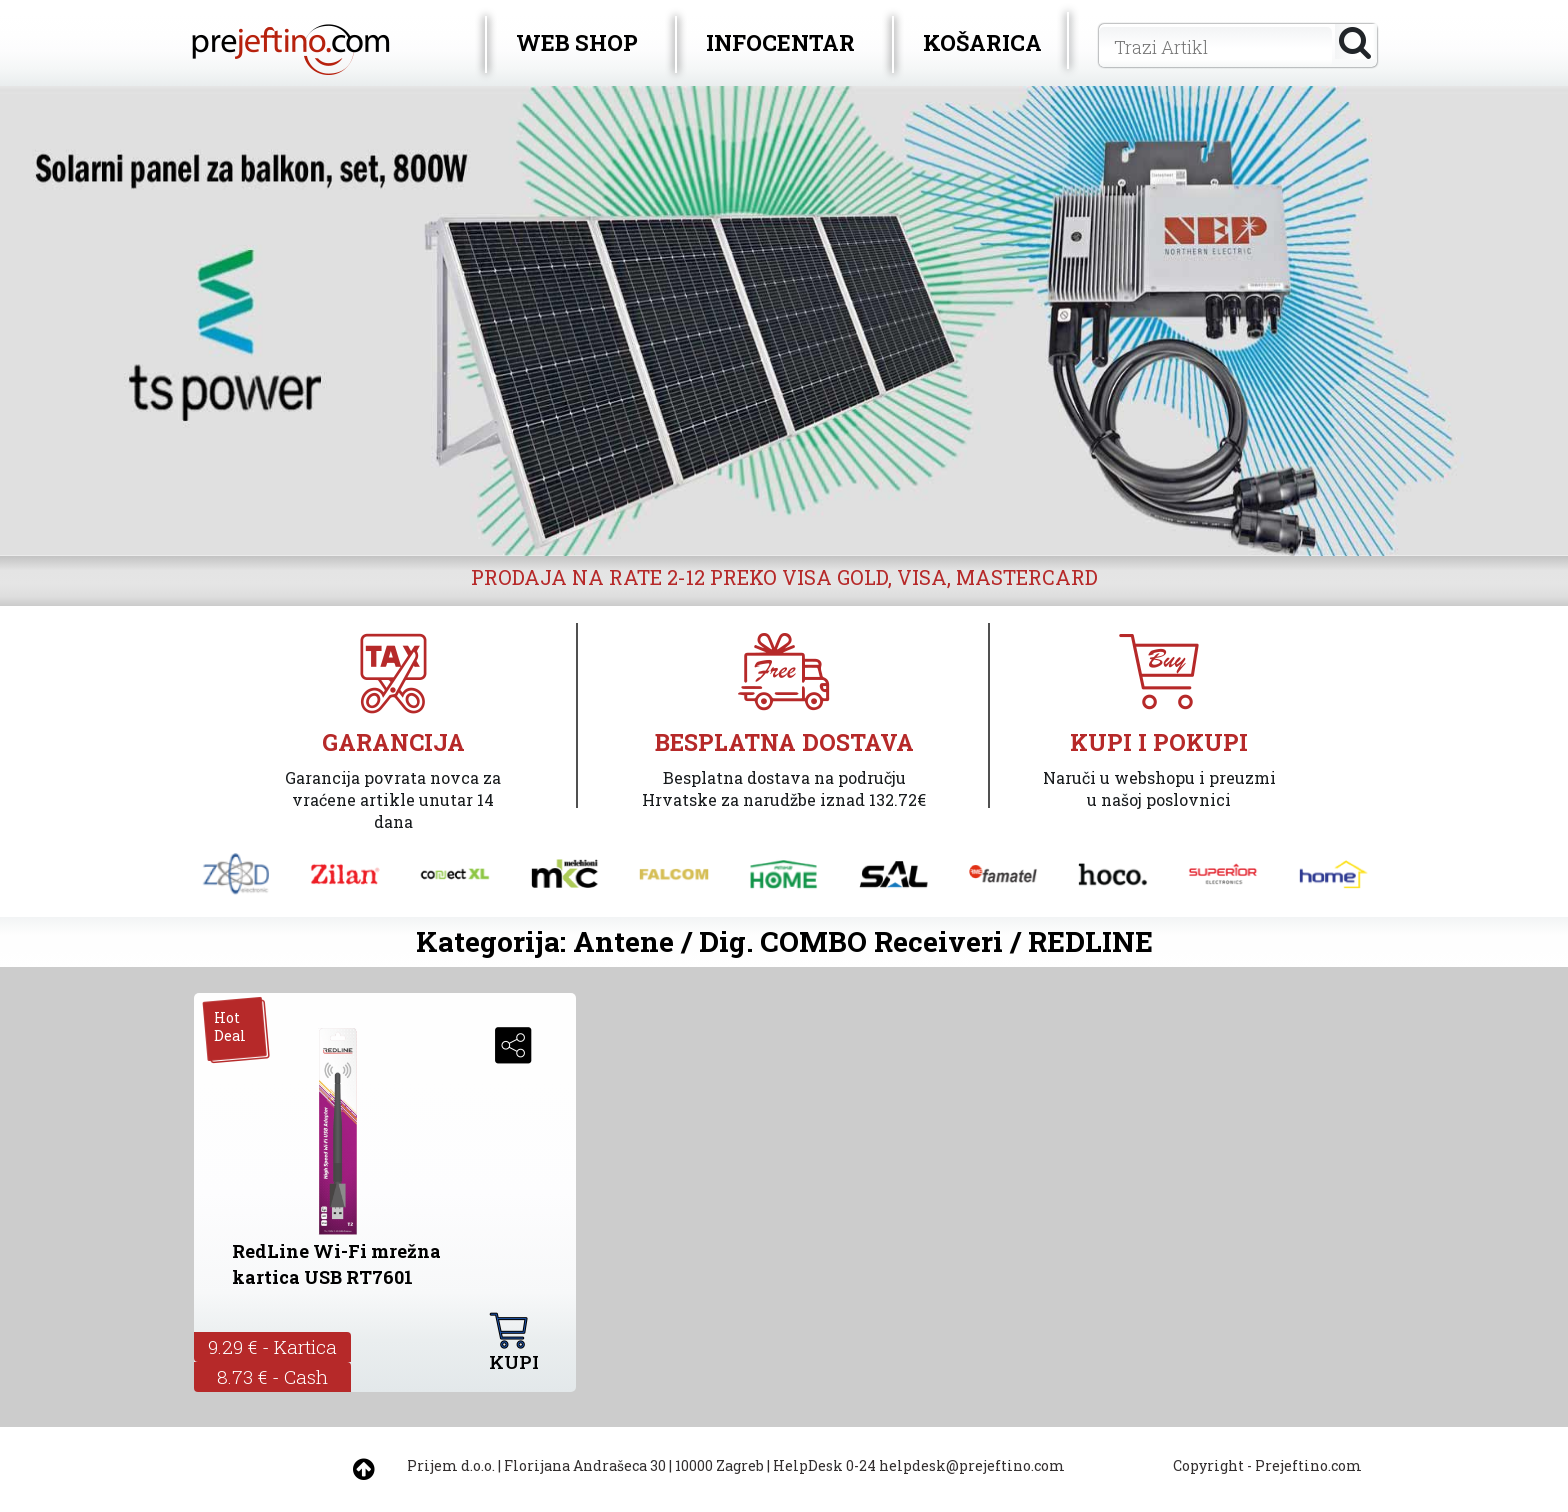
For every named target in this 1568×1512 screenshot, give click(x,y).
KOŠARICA (982, 42)
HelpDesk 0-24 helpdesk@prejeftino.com (919, 1465)
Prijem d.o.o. (451, 1465)
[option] (784, 321)
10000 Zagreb (719, 1465)
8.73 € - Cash (272, 1376)
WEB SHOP (577, 42)
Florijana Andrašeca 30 (585, 1465)
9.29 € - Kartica (272, 1346)
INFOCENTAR (780, 42)
